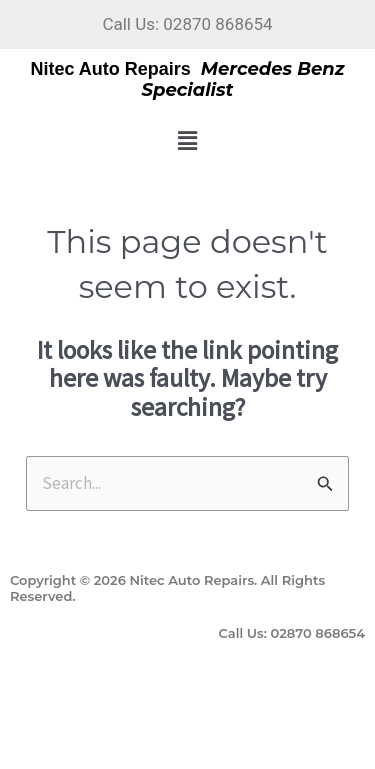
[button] (187, 140)
